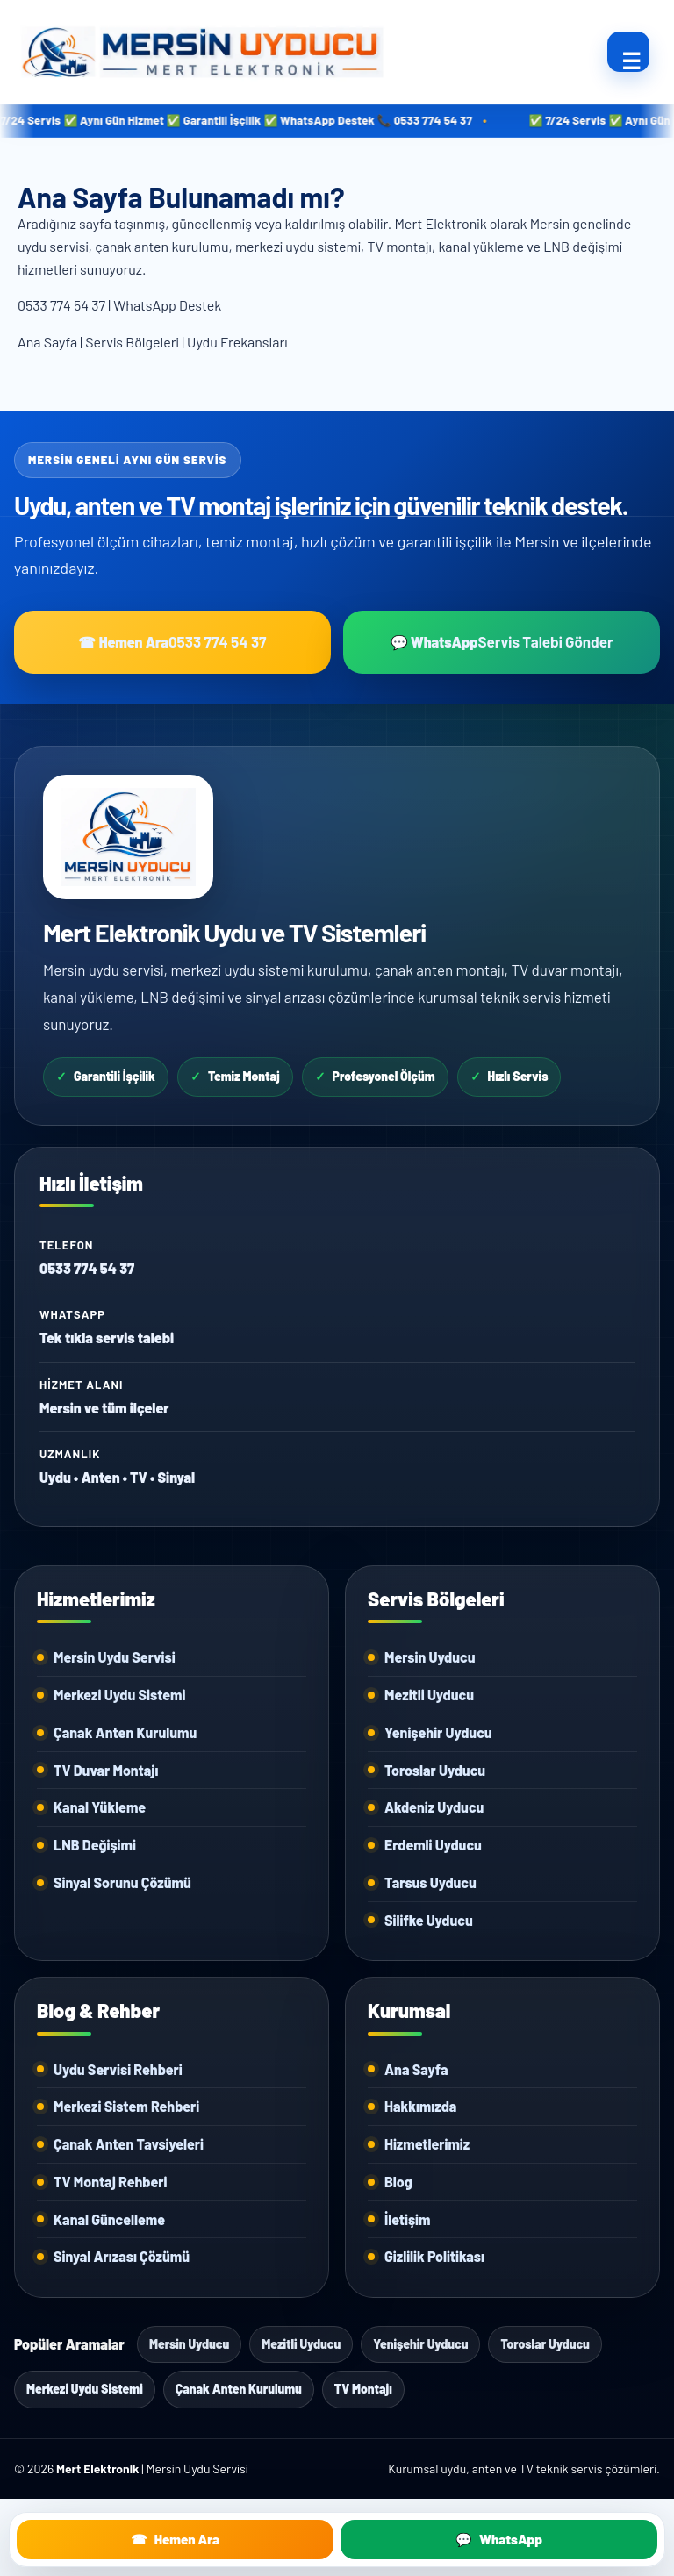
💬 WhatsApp (502, 642)
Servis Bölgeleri (132, 341)
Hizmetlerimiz (427, 2144)
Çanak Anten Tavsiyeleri (129, 2144)
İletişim (407, 2219)
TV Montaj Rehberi (110, 2181)
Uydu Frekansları (237, 341)
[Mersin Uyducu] (303, 52)
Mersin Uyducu (430, 1657)
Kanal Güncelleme (109, 2219)
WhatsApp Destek (167, 305)
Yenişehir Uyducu (438, 1732)
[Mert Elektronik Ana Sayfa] (128, 837)
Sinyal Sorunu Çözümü (122, 1882)
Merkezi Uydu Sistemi (119, 1694)
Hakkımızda (420, 2106)
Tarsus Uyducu (430, 1882)
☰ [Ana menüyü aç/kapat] (631, 59)
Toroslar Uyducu (434, 1770)
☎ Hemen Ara (172, 642)
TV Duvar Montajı (106, 1770)
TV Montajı (363, 2388)
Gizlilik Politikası (434, 2256)
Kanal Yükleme (100, 1807)
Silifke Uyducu (428, 1920)
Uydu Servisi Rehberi (118, 2069)
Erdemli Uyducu (433, 1844)
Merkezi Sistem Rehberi (126, 2106)
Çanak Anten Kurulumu (125, 1732)
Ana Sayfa (47, 341)
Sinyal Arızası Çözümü (122, 2256)
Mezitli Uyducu (429, 1694)
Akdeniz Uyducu (434, 1807)
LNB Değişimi (95, 1844)
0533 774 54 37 (61, 305)
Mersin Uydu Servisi (115, 1657)
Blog (398, 2181)
